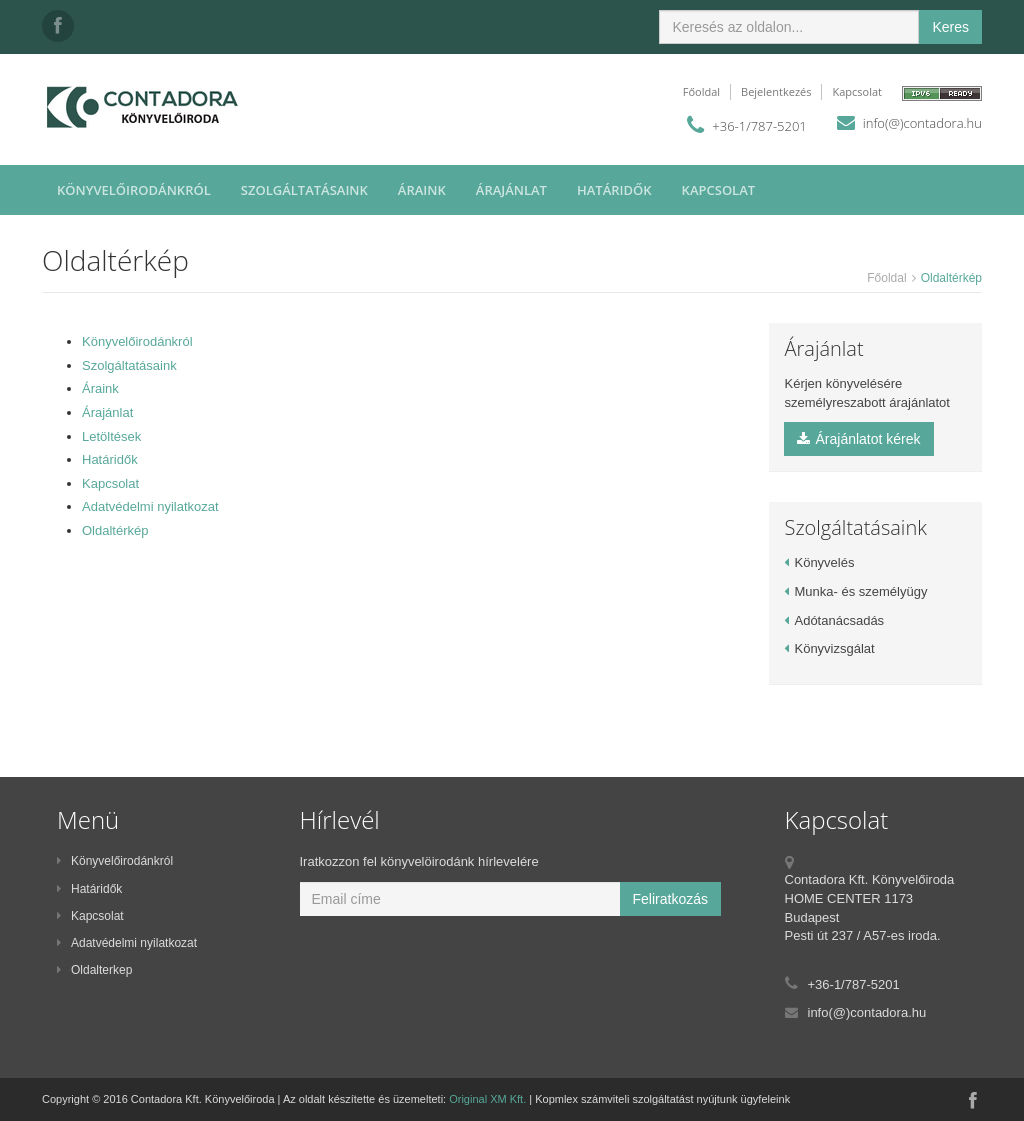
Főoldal (701, 91)
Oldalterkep (94, 970)
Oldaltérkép (115, 530)
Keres (950, 27)
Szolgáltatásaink (304, 190)
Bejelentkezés (776, 91)
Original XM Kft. (487, 1099)
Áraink (422, 190)
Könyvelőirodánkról (134, 190)
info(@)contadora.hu (922, 123)
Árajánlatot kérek (858, 439)
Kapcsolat (857, 91)
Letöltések (111, 436)
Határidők (614, 190)
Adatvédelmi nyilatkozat (150, 506)
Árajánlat (511, 190)
